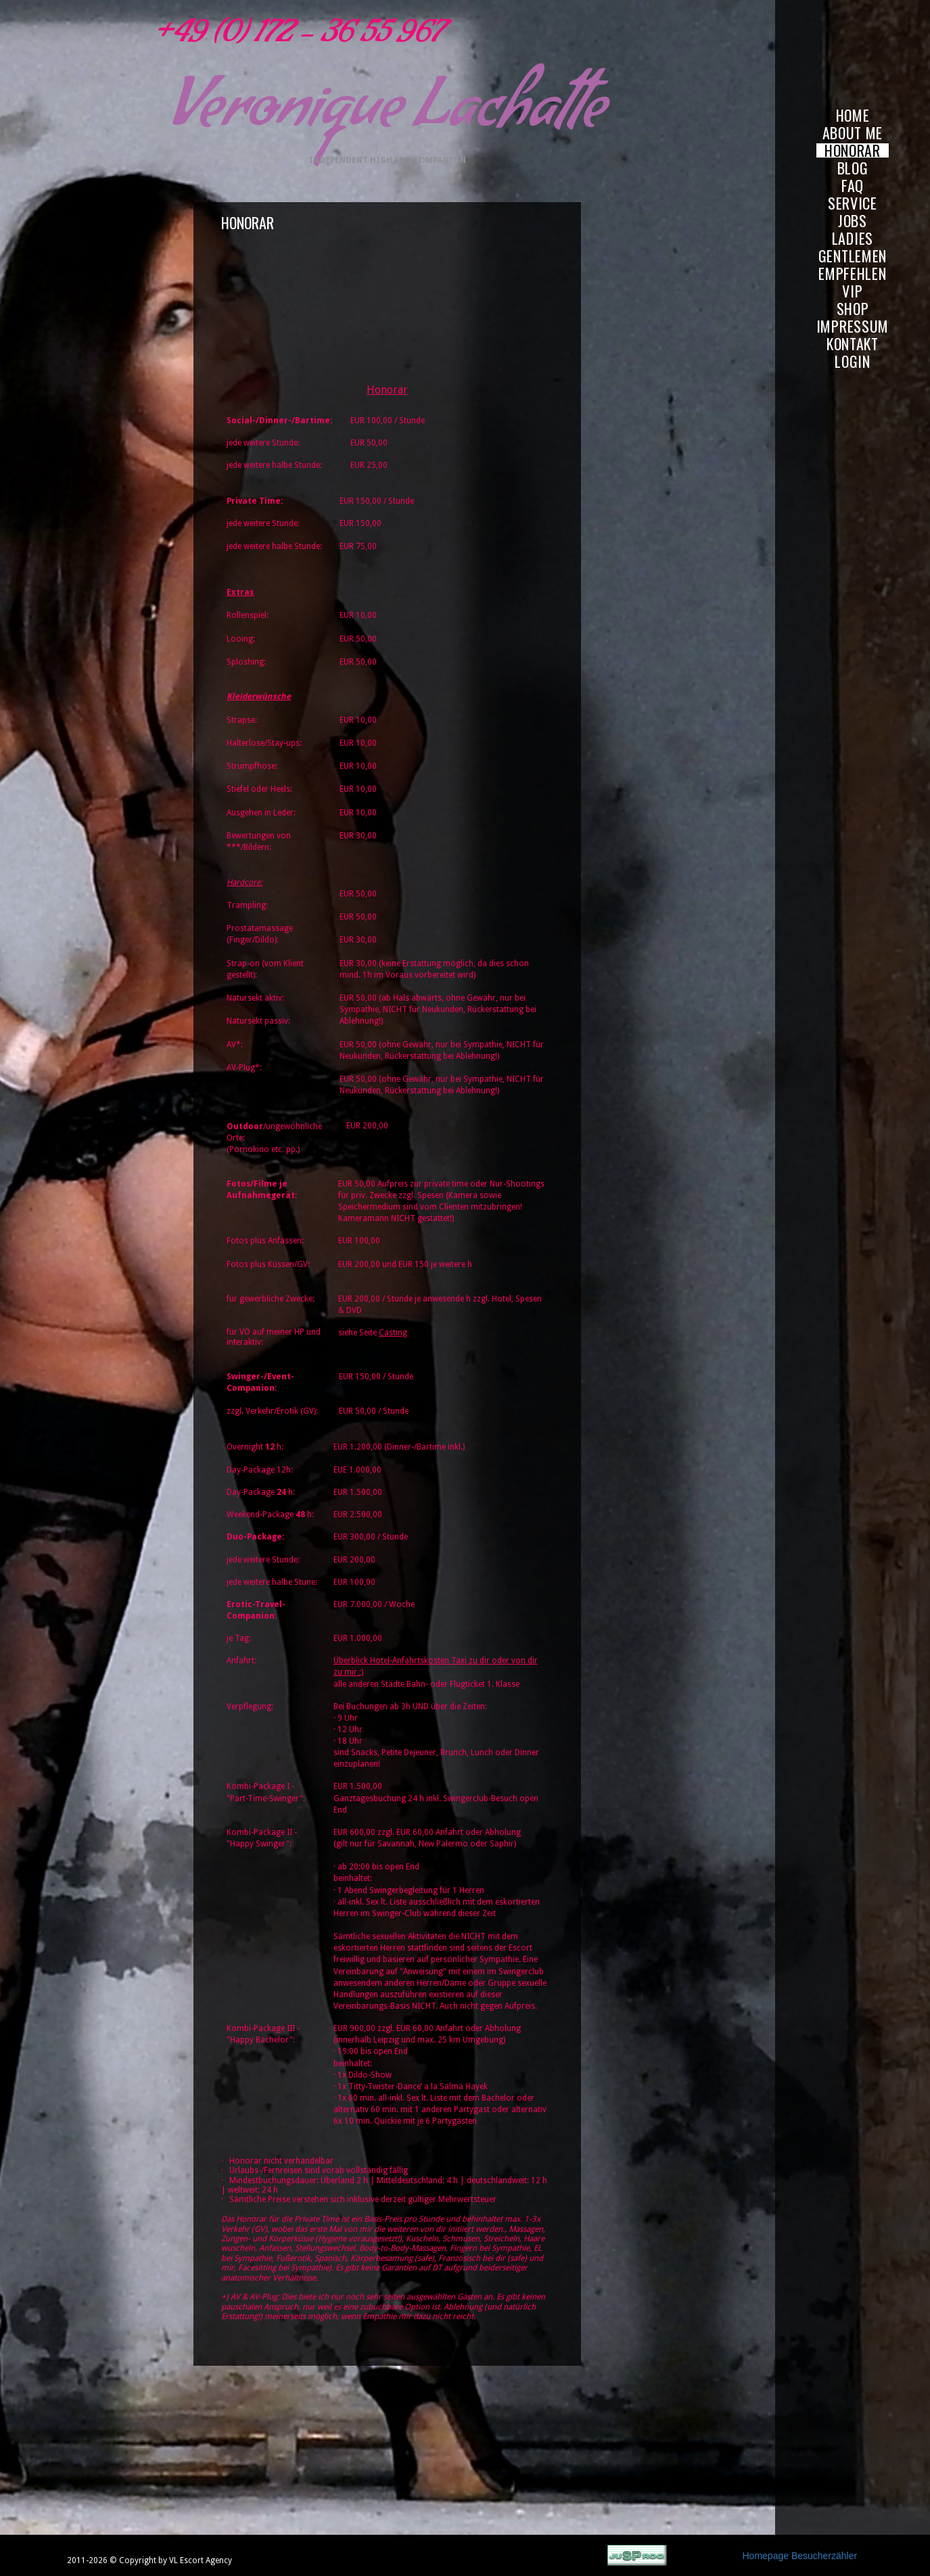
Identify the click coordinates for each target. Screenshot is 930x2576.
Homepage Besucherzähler (800, 2555)
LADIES (852, 238)
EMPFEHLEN (852, 273)
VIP (852, 291)
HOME (853, 115)
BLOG (852, 168)
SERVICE (852, 203)
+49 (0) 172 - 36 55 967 (294, 37)
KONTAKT (853, 344)
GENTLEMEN (852, 256)
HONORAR (852, 150)
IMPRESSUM (852, 326)
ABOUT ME (852, 133)
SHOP (853, 309)
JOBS (852, 221)
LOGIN (852, 361)
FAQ (852, 185)
